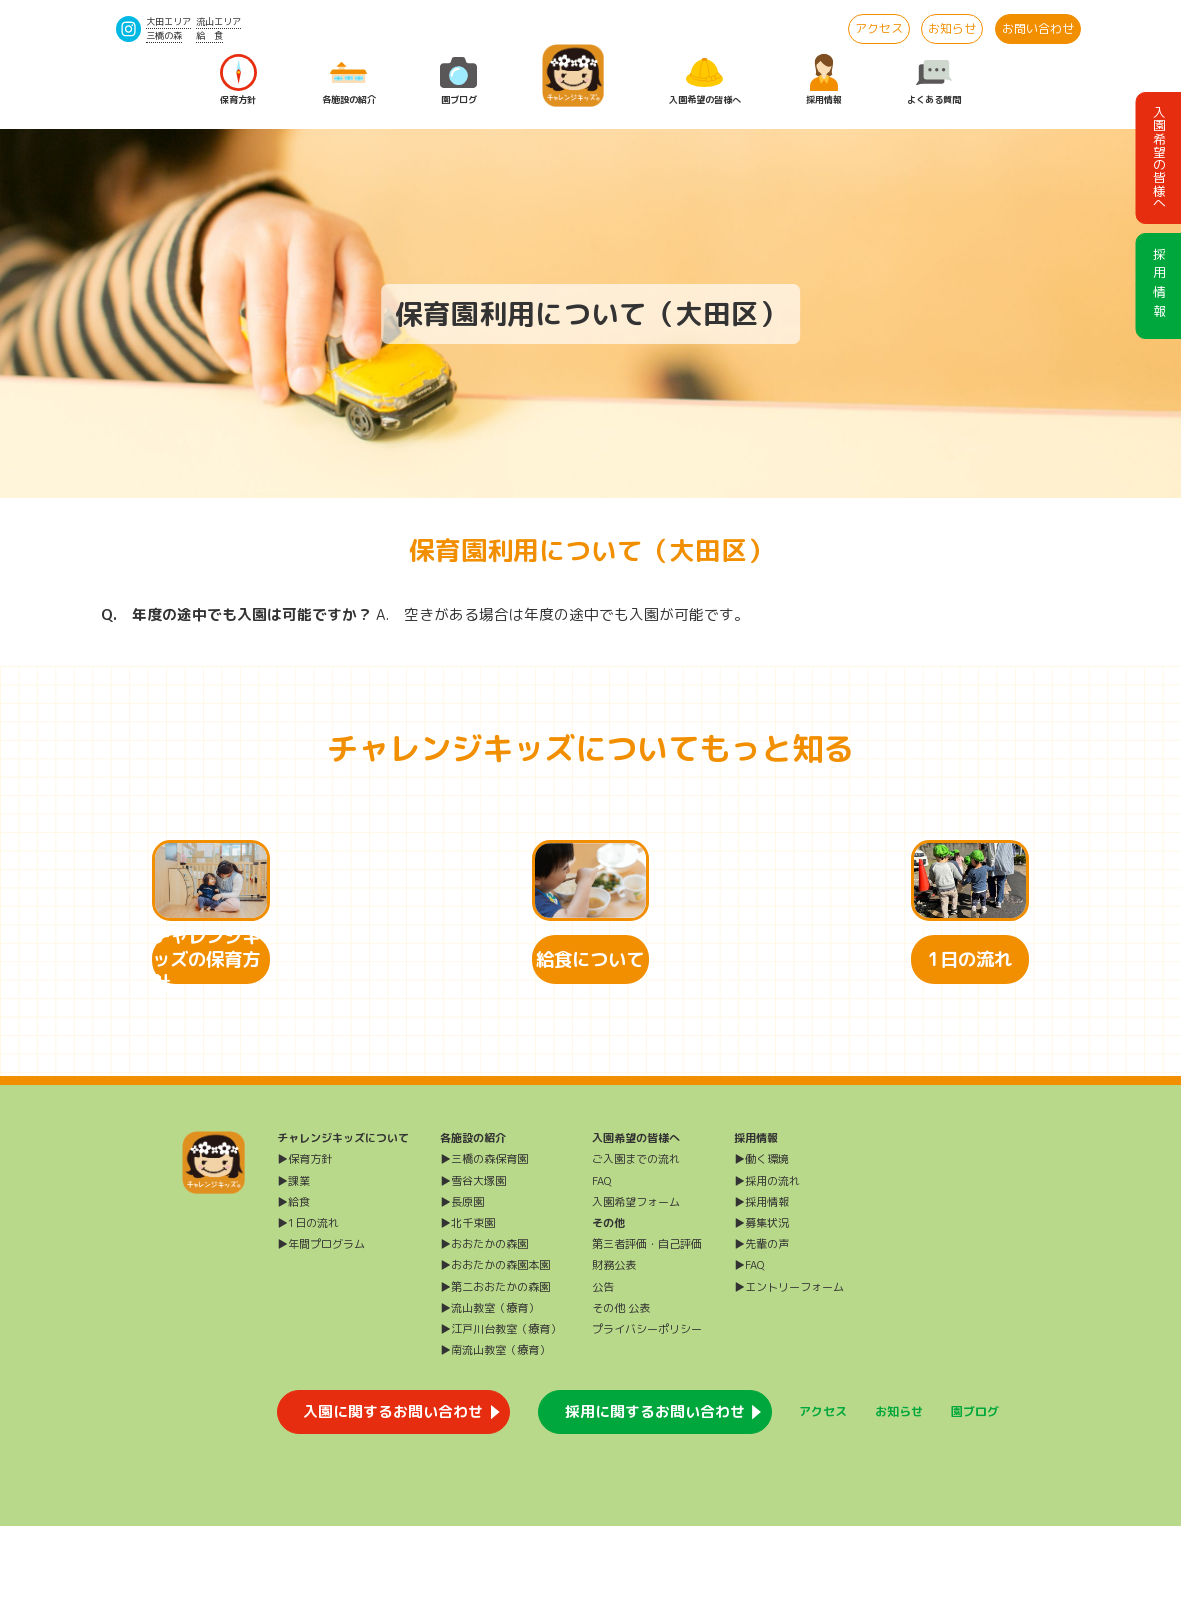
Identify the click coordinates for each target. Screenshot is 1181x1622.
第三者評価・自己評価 (647, 1340)
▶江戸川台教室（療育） (500, 1425)
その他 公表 (621, 1404)
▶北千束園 (467, 1319)
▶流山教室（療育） (489, 1404)
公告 (603, 1383)
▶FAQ (749, 1362)
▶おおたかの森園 (484, 1340)
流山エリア (218, 21)
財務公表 (614, 1362)
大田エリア (168, 21)
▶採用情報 (761, 1298)
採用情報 (823, 80)
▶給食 (293, 1298)
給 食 (209, 35)
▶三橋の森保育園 (484, 1256)
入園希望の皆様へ (705, 80)
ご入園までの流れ (636, 1256)
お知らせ (952, 28)
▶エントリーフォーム (789, 1383)
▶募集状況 (761, 1319)
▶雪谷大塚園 (473, 1277)
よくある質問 (934, 80)
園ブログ (458, 80)
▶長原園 (462, 1298)
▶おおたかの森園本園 (495, 1362)
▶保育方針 (304, 1256)
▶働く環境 (761, 1256)
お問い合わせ (1038, 28)
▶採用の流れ (767, 1277)
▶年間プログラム (321, 1340)
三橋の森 (164, 35)
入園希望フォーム (636, 1298)
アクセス (879, 28)
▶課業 (293, 1277)
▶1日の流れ (308, 1319)
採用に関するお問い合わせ (655, 1507)
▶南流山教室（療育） (495, 1446)
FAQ (601, 1277)
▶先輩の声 (761, 1340)
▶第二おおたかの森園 (495, 1383)
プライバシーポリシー (647, 1425)
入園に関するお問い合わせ (393, 1507)
